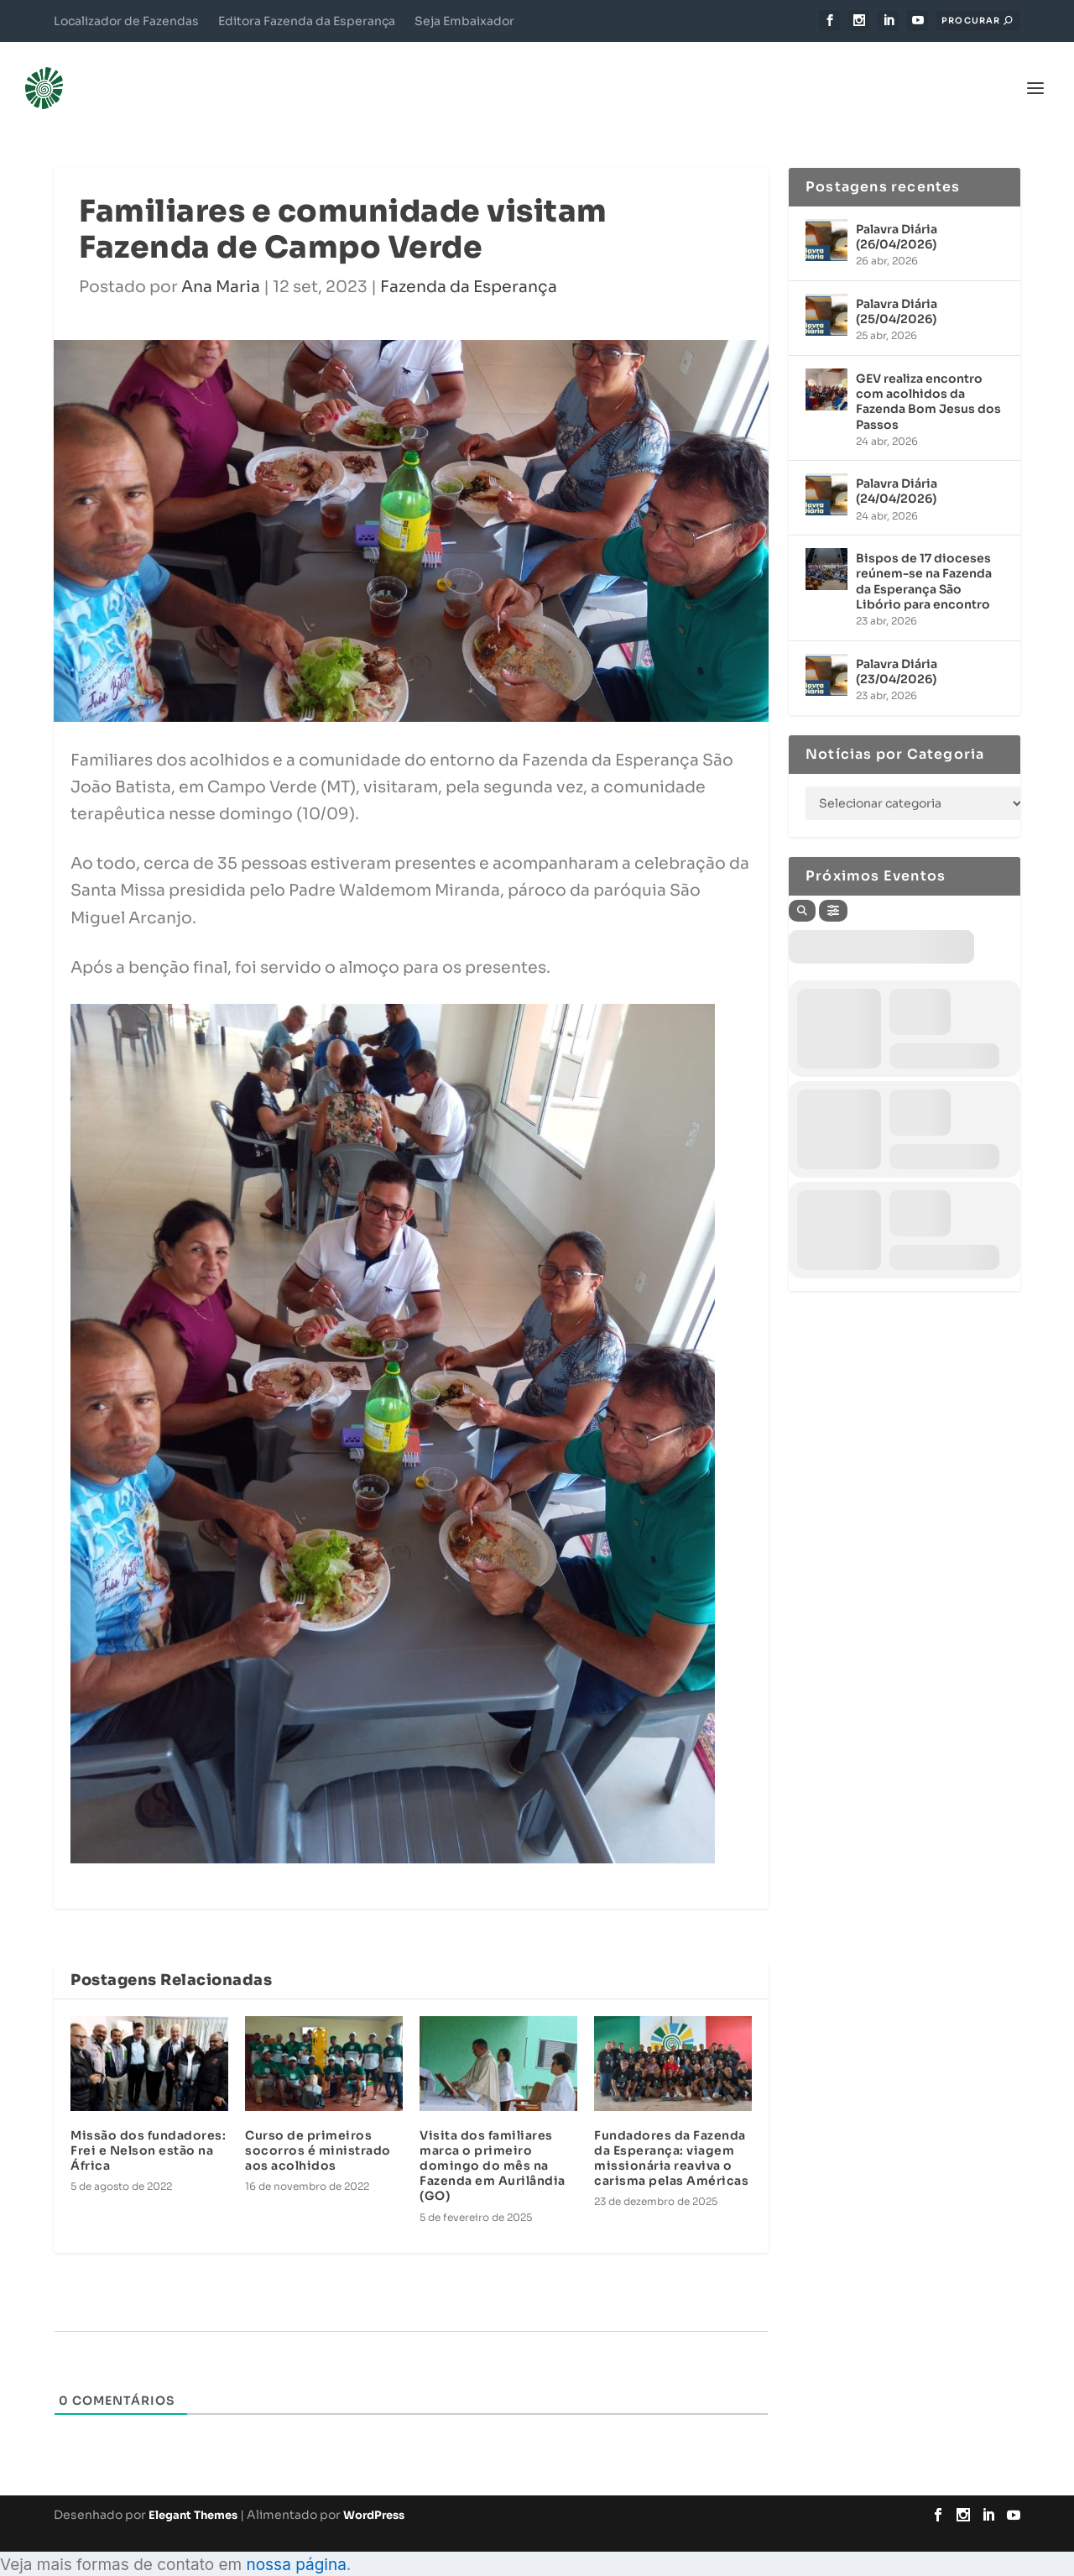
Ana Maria (220, 262)
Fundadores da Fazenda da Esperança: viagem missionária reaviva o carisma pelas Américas (671, 2133)
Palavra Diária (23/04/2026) (896, 646)
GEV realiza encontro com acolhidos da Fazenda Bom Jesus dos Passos (928, 376)
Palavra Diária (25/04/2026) (896, 286)
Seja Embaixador (464, 21)
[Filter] (833, 885)
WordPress (373, 2490)
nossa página (296, 2539)
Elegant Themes (193, 2490)
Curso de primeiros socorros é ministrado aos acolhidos (318, 2125)
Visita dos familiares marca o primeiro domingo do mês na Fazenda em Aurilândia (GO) (493, 2141)
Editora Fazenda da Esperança (306, 21)
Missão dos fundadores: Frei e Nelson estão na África (148, 2125)
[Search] (802, 885)
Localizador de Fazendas (126, 21)
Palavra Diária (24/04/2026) (896, 466)
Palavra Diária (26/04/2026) (896, 211)
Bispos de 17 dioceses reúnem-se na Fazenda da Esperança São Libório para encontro (924, 556)
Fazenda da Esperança (468, 262)
